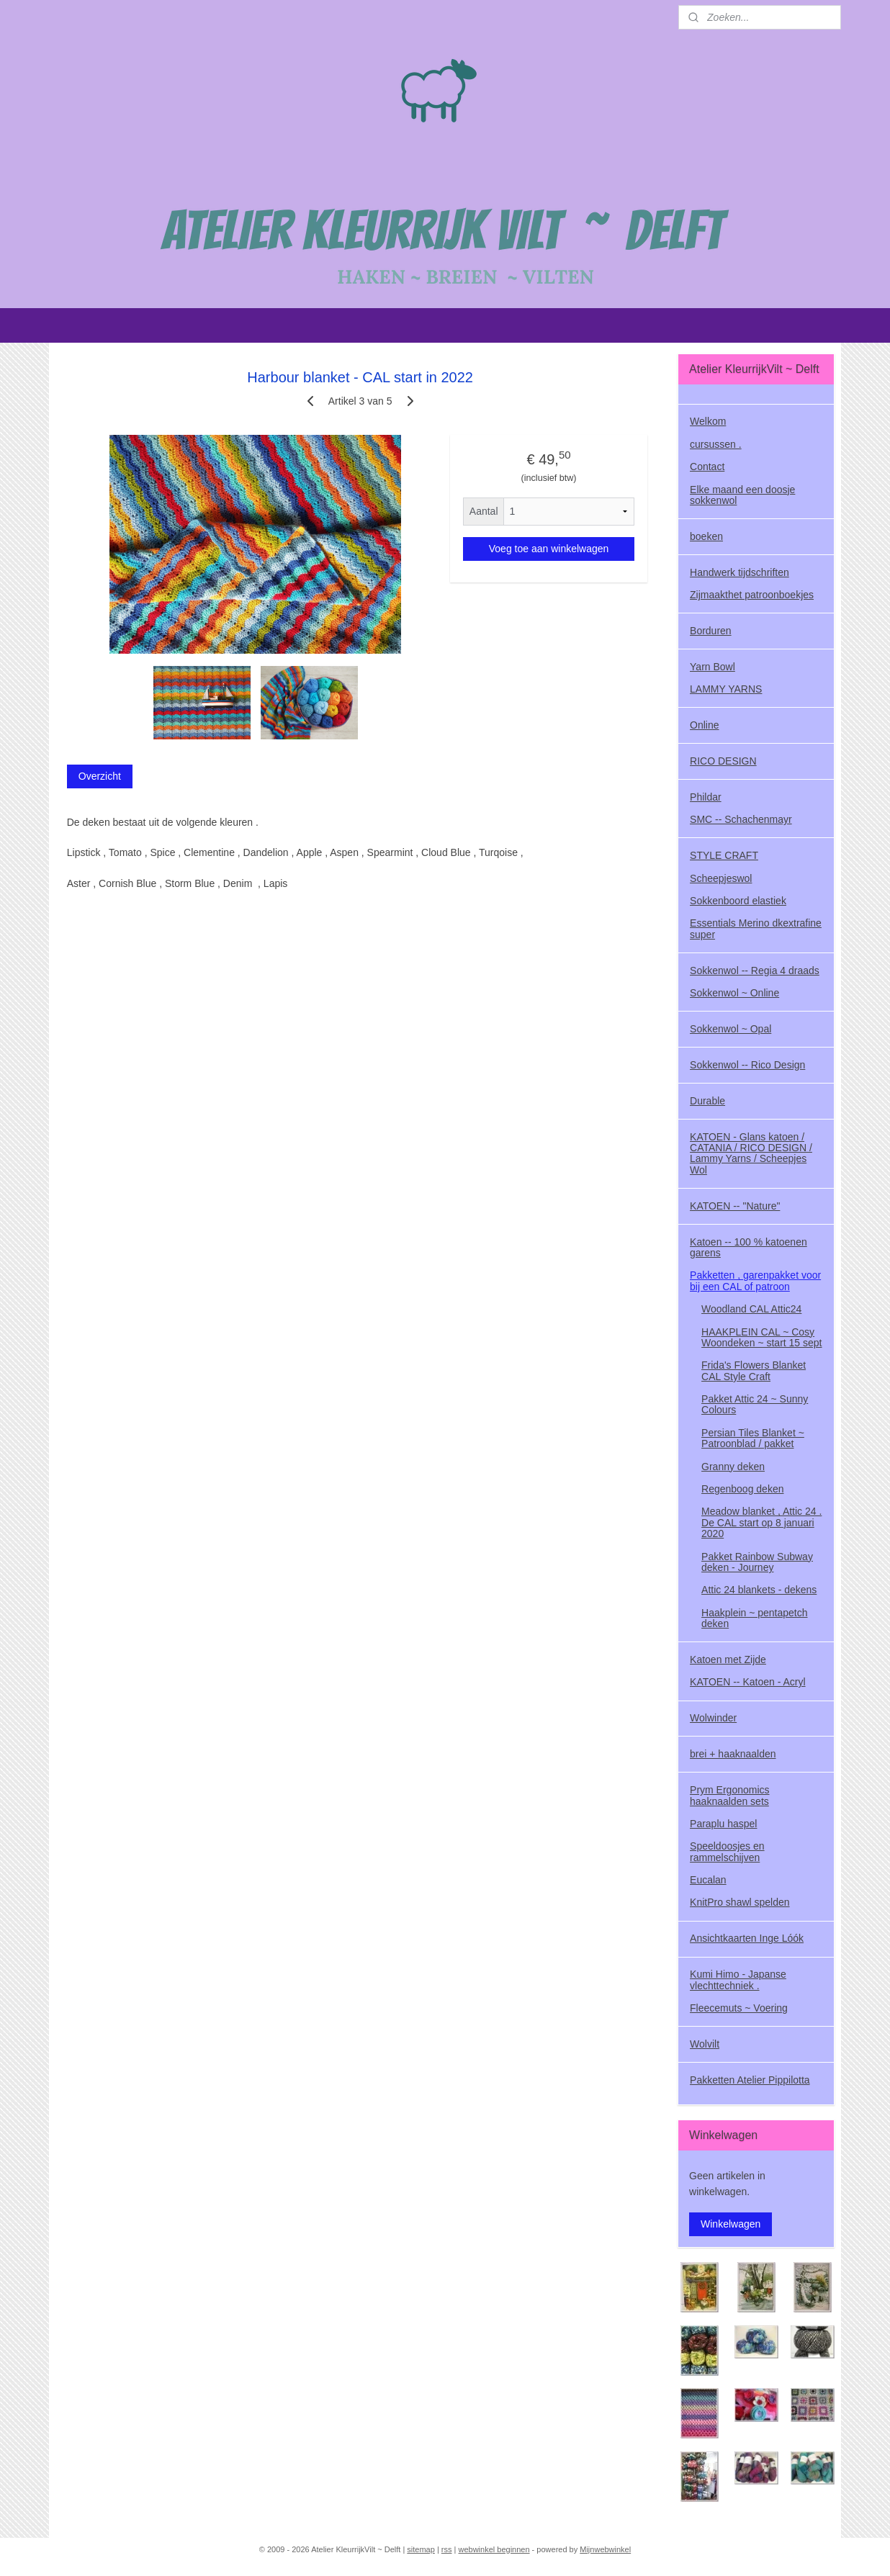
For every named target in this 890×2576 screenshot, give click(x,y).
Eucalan (708, 1880)
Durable (707, 1101)
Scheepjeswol (721, 878)
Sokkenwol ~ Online (734, 993)
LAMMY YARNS (726, 689)
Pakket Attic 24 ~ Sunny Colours (754, 1404)
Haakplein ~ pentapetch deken (754, 1618)
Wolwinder (713, 1718)
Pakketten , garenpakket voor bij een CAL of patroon (755, 1280)
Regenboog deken (742, 1489)
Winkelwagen (730, 2224)
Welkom (708, 421)
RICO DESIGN (723, 761)
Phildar (706, 797)
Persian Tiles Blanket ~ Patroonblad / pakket (752, 1438)
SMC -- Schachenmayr (741, 819)
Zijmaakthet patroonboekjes (752, 594)
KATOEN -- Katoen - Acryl (748, 1682)
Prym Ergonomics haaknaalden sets (729, 1795)
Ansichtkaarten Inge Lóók (747, 1938)
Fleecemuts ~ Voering (739, 2008)
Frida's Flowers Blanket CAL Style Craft (753, 1370)
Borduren (711, 630)
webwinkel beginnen (493, 2549)
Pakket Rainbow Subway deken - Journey (757, 1562)
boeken (706, 536)
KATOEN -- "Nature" (735, 1206)
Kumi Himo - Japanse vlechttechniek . (738, 1979)
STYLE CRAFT (724, 855)
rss (446, 2549)
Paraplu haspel (723, 1823)
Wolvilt (704, 2044)
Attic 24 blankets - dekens (759, 1589)
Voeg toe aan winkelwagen (549, 548)
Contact (707, 466)
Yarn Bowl (712, 666)
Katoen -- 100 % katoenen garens (748, 1247)
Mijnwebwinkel (605, 2549)
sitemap (421, 2549)
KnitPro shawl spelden (740, 1902)
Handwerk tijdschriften (739, 572)
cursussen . (716, 444)
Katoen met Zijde (728, 1659)
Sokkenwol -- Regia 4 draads (754, 970)
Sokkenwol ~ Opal (730, 1029)
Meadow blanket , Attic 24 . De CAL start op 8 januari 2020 (761, 1522)
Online (704, 725)
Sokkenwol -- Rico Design (747, 1065)
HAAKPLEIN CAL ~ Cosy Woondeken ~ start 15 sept (761, 1337)
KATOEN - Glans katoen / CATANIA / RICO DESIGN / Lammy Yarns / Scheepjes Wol (751, 1153)
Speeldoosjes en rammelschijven (727, 1851)
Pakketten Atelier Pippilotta (750, 2080)
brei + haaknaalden (733, 1754)
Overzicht (99, 776)
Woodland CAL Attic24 (751, 1309)
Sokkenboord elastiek (738, 900)
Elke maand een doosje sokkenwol (742, 495)
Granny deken (733, 1466)
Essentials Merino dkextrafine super (756, 928)
